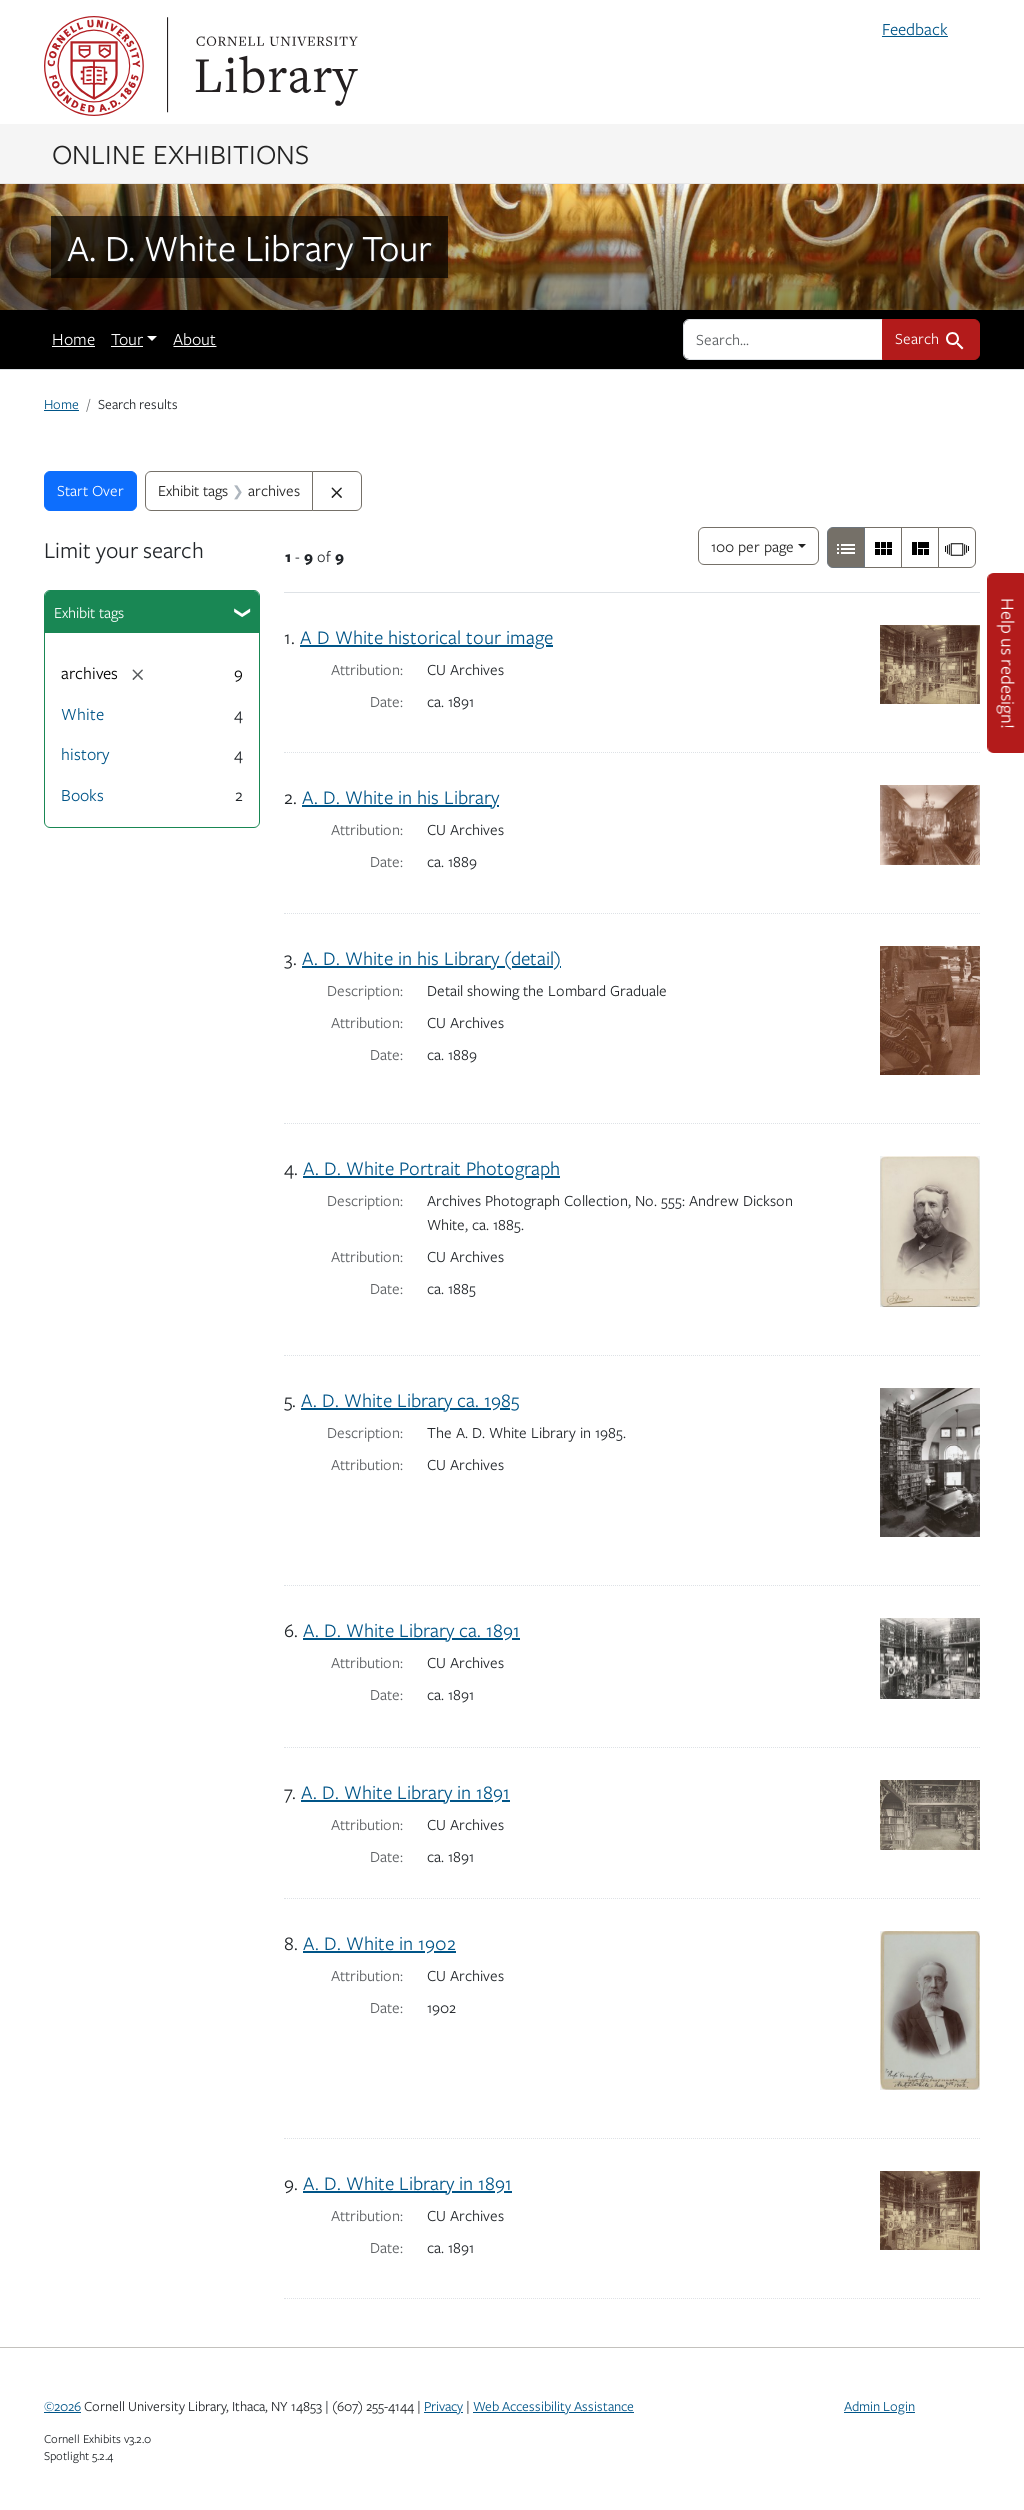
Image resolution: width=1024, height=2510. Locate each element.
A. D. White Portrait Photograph (431, 1167)
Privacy (443, 2406)
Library (274, 66)
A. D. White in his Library (400, 796)
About (194, 339)
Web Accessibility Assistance (553, 2406)
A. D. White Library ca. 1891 (411, 1629)
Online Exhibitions (180, 153)
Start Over (90, 490)
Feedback (915, 29)
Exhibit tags (89, 612)
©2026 (62, 2406)
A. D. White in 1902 (379, 1942)
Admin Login (879, 2406)
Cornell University (94, 66)
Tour (127, 339)
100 (752, 544)
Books (82, 795)
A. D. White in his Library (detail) (431, 957)
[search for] (783, 339)
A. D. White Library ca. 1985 (410, 1399)
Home (73, 339)
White (82, 714)
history (85, 754)
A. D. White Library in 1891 (405, 1791)
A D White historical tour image (426, 636)
